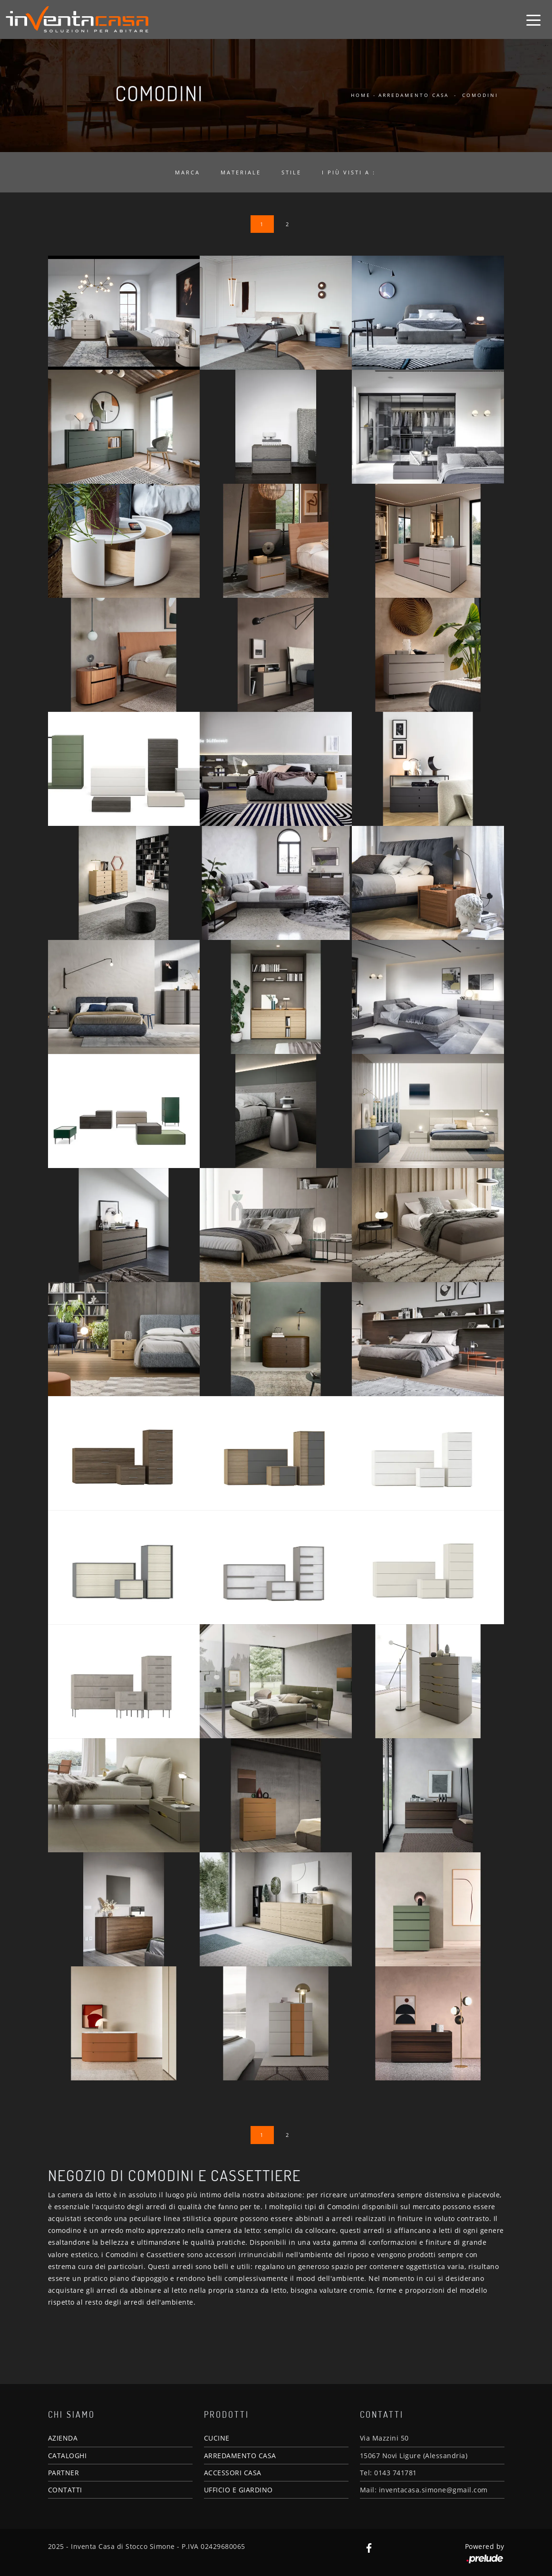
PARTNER (63, 2472)
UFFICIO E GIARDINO (238, 2489)
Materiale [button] (241, 172)
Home (361, 95)
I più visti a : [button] (349, 172)
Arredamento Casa (413, 95)
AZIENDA (63, 2437)
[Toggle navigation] (533, 19)
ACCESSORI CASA (232, 2472)
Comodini (480, 95)
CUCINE (217, 2437)
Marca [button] (187, 172)
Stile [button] (291, 172)
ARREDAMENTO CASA (240, 2455)
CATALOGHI (67, 2455)
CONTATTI (65, 2489)
